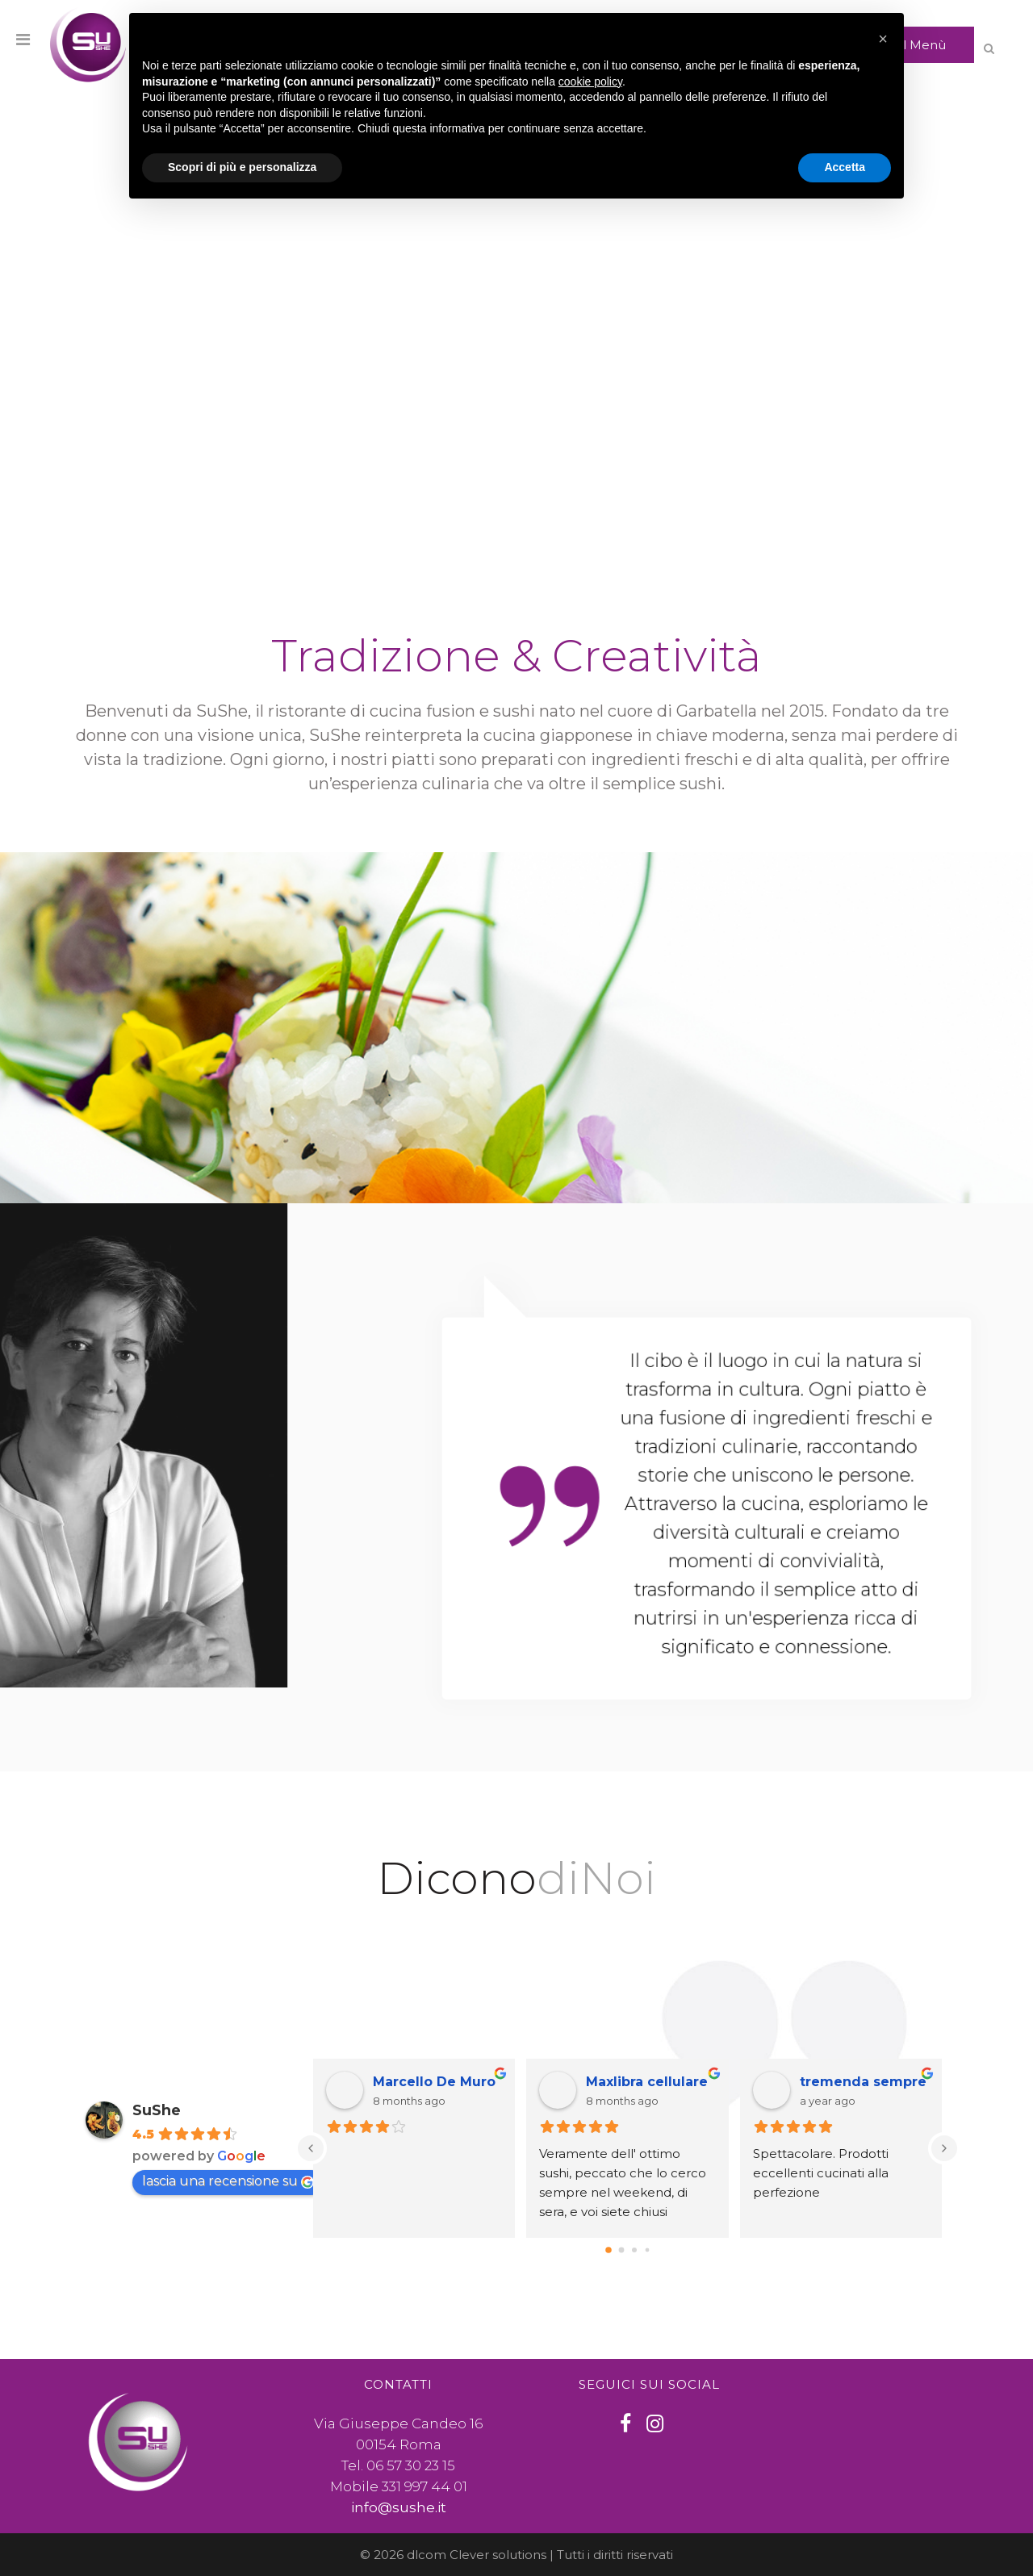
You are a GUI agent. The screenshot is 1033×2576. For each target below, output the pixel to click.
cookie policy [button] (590, 81)
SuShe (156, 2110)
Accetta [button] (844, 167)
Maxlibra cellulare (647, 2081)
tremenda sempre (863, 2081)
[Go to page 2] (634, 2250)
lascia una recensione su (228, 2181)
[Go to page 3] (647, 2250)
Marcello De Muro (434, 2081)
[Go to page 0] (608, 2250)
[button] (883, 39)
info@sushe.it (398, 2507)
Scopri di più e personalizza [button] (242, 167)
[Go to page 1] (621, 2250)
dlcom (426, 2554)
